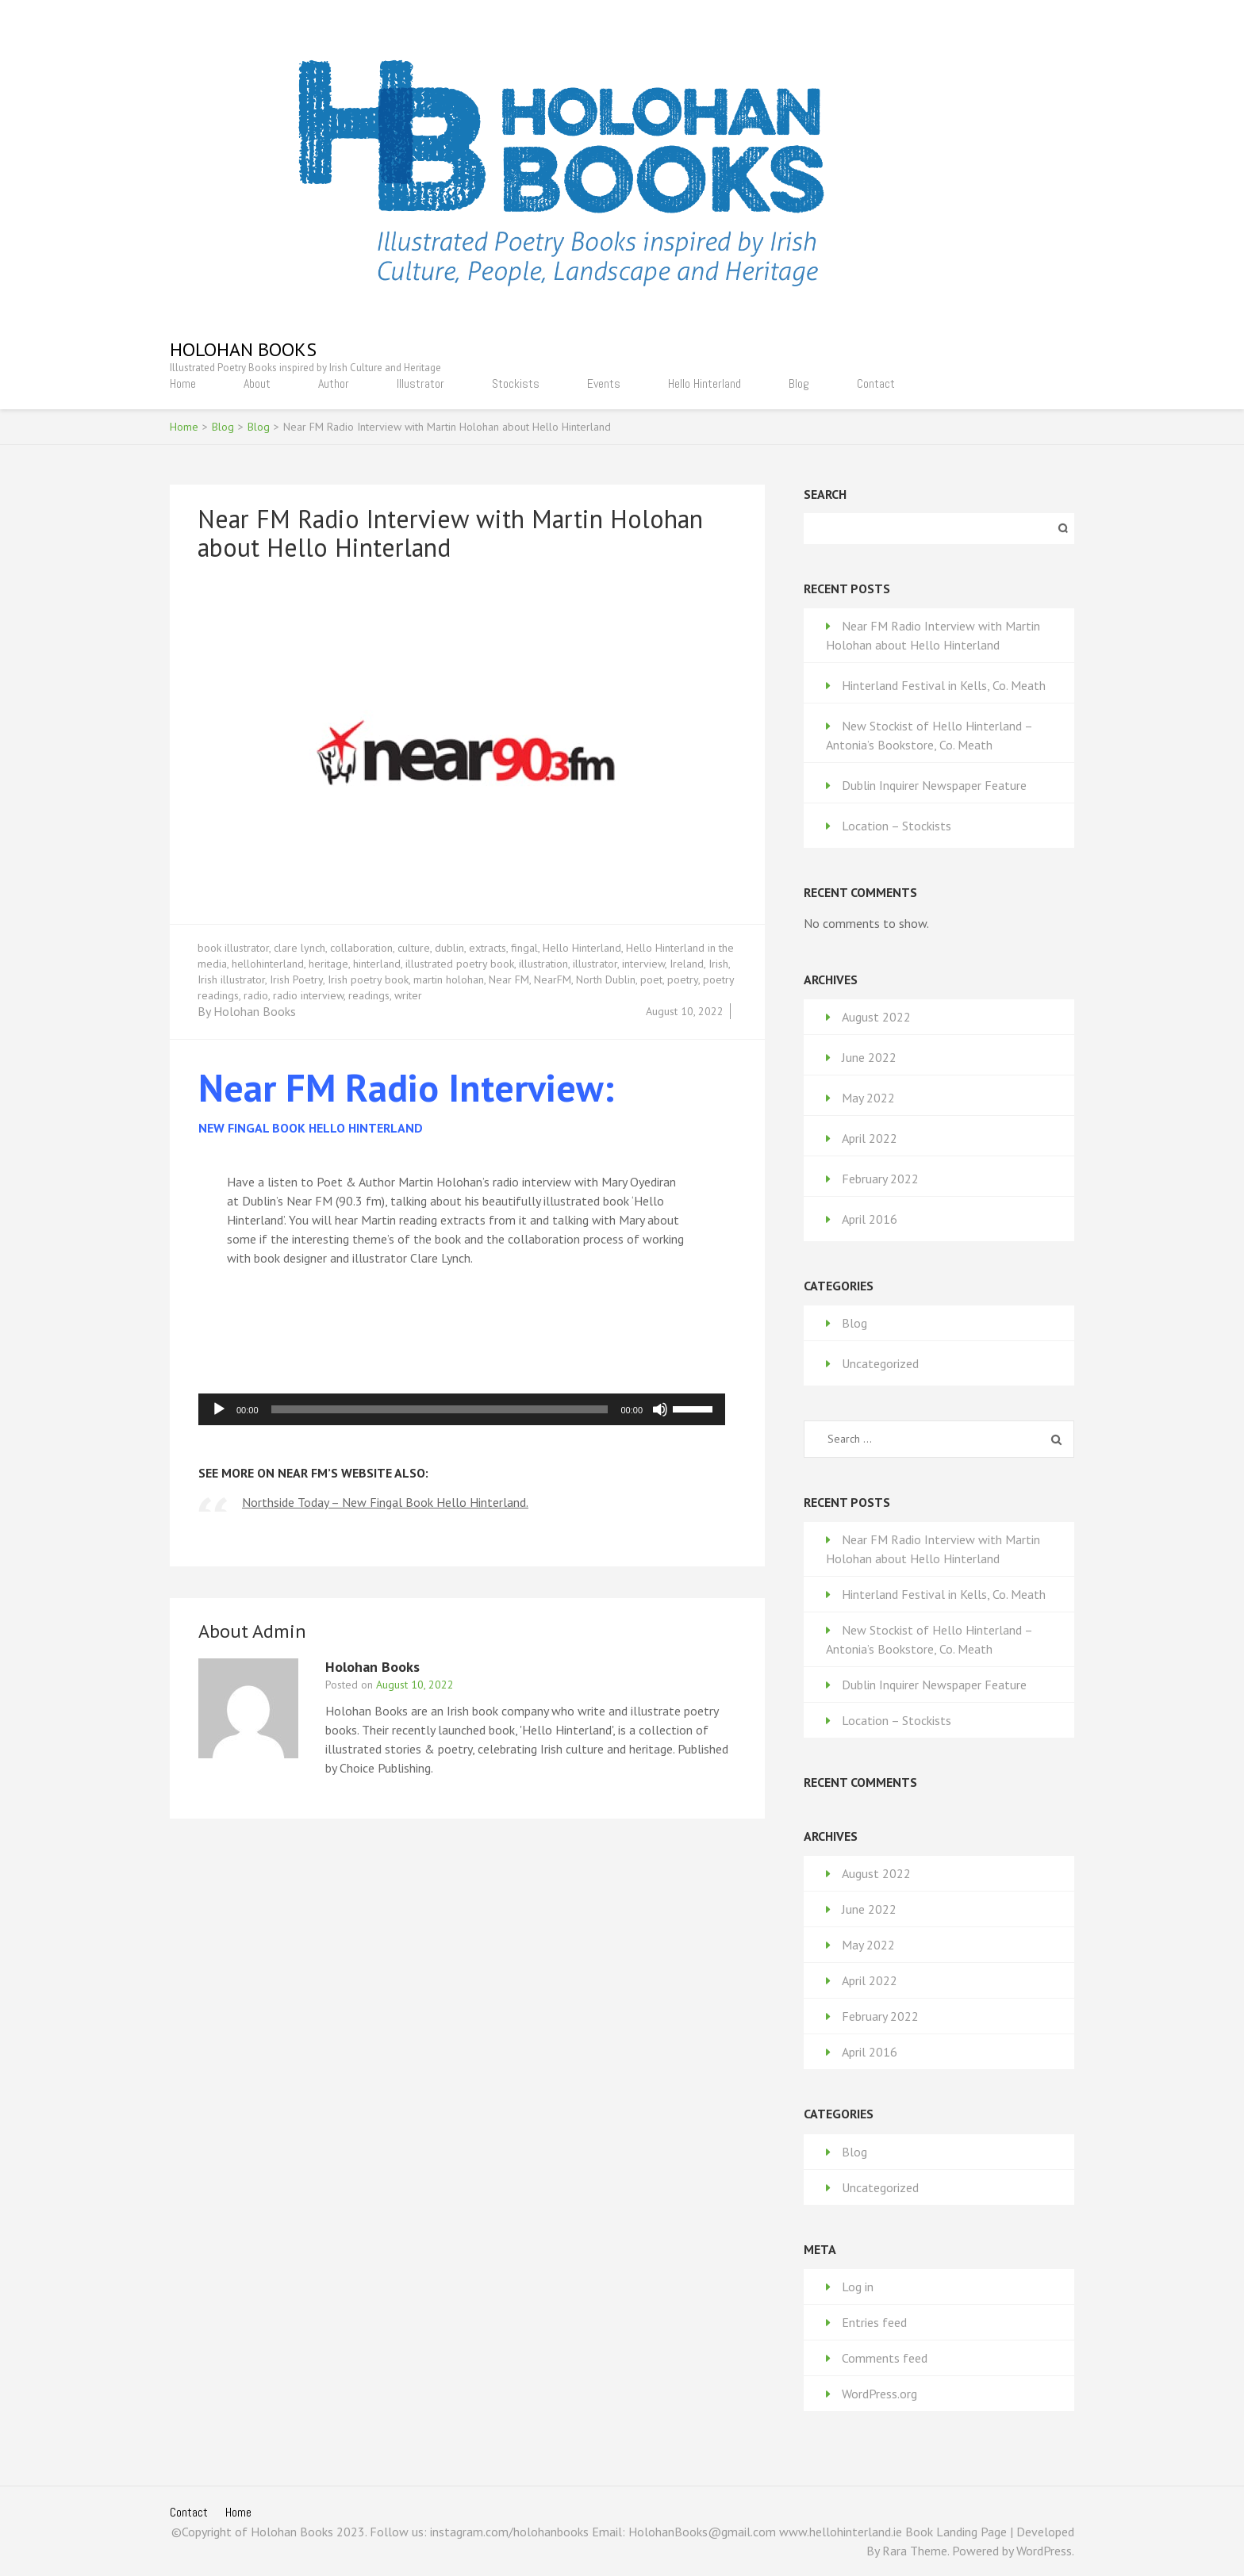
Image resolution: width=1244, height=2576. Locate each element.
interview (643, 963)
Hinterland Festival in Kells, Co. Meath (944, 685)
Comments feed (884, 2358)
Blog (799, 383)
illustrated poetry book (459, 963)
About (257, 383)
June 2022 (869, 1057)
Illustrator (420, 383)
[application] (461, 1409)
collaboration (361, 948)
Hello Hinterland (704, 383)
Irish (718, 963)
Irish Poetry (296, 979)
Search (825, 494)
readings (369, 995)
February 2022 (880, 1178)
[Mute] (660, 1409)
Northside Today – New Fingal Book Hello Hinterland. (385, 1502)
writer (408, 995)
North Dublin (605, 979)
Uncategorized (880, 1363)
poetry (682, 979)
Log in (857, 2286)
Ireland (687, 963)
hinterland (377, 963)
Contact (876, 383)
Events (603, 383)
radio (256, 995)
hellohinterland (268, 963)
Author (333, 383)
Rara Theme (914, 2551)
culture (413, 948)
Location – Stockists (896, 826)
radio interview (308, 995)
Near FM (509, 979)
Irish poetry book (368, 979)
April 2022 (869, 1138)
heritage (328, 963)
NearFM (552, 979)
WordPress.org (879, 2394)
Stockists (515, 383)
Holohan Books (243, 349)
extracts (487, 948)
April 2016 (869, 1219)
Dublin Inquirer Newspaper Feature (934, 785)
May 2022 (868, 1098)
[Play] (219, 1409)
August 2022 (876, 1017)
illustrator (595, 963)
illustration (543, 963)
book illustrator (233, 948)
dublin (449, 948)
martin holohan (448, 979)
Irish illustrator (231, 979)
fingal (524, 948)
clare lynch (299, 948)
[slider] (440, 1409)
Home (183, 383)
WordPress (1044, 2551)
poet (651, 979)
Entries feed (874, 2322)
